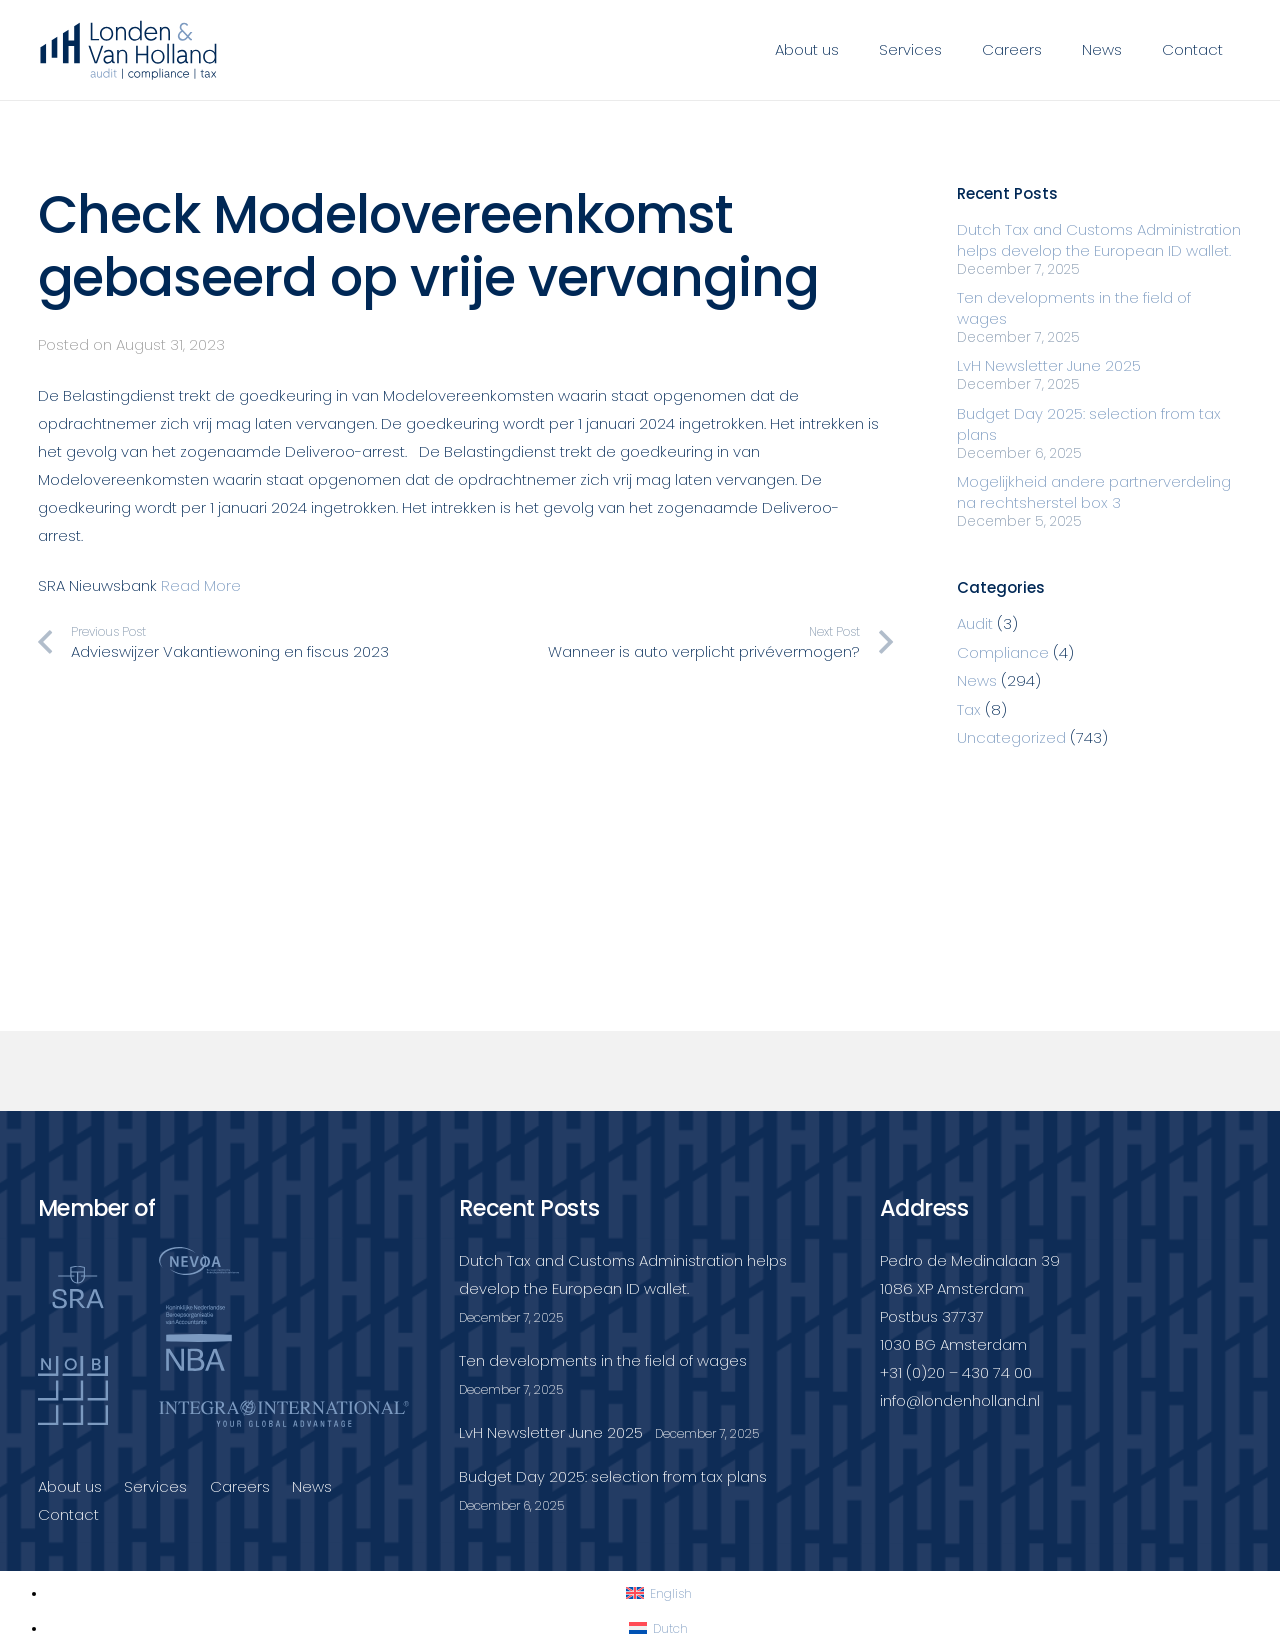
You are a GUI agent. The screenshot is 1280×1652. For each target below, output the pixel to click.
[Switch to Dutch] (658, 1628)
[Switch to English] (659, 1593)
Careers (240, 1486)
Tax (969, 709)
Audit (975, 623)
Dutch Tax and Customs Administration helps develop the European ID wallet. (1099, 240)
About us (70, 1486)
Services (155, 1486)
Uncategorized (1011, 737)
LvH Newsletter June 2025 (1049, 365)
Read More (201, 585)
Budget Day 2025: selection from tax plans (613, 1476)
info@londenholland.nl (960, 1400)
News (977, 680)
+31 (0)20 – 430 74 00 (956, 1372)
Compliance (1003, 652)
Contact (68, 1514)
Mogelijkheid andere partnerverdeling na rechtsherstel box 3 (1094, 492)
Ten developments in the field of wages (603, 1360)
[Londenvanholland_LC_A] (129, 50)
